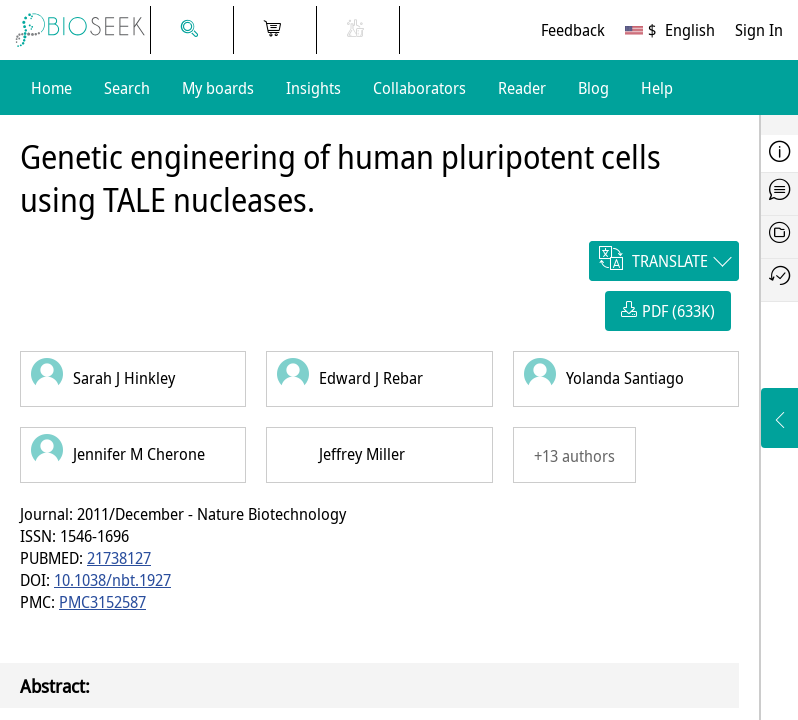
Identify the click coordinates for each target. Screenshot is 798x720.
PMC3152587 (102, 602)
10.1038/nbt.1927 (112, 580)
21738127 (119, 558)
